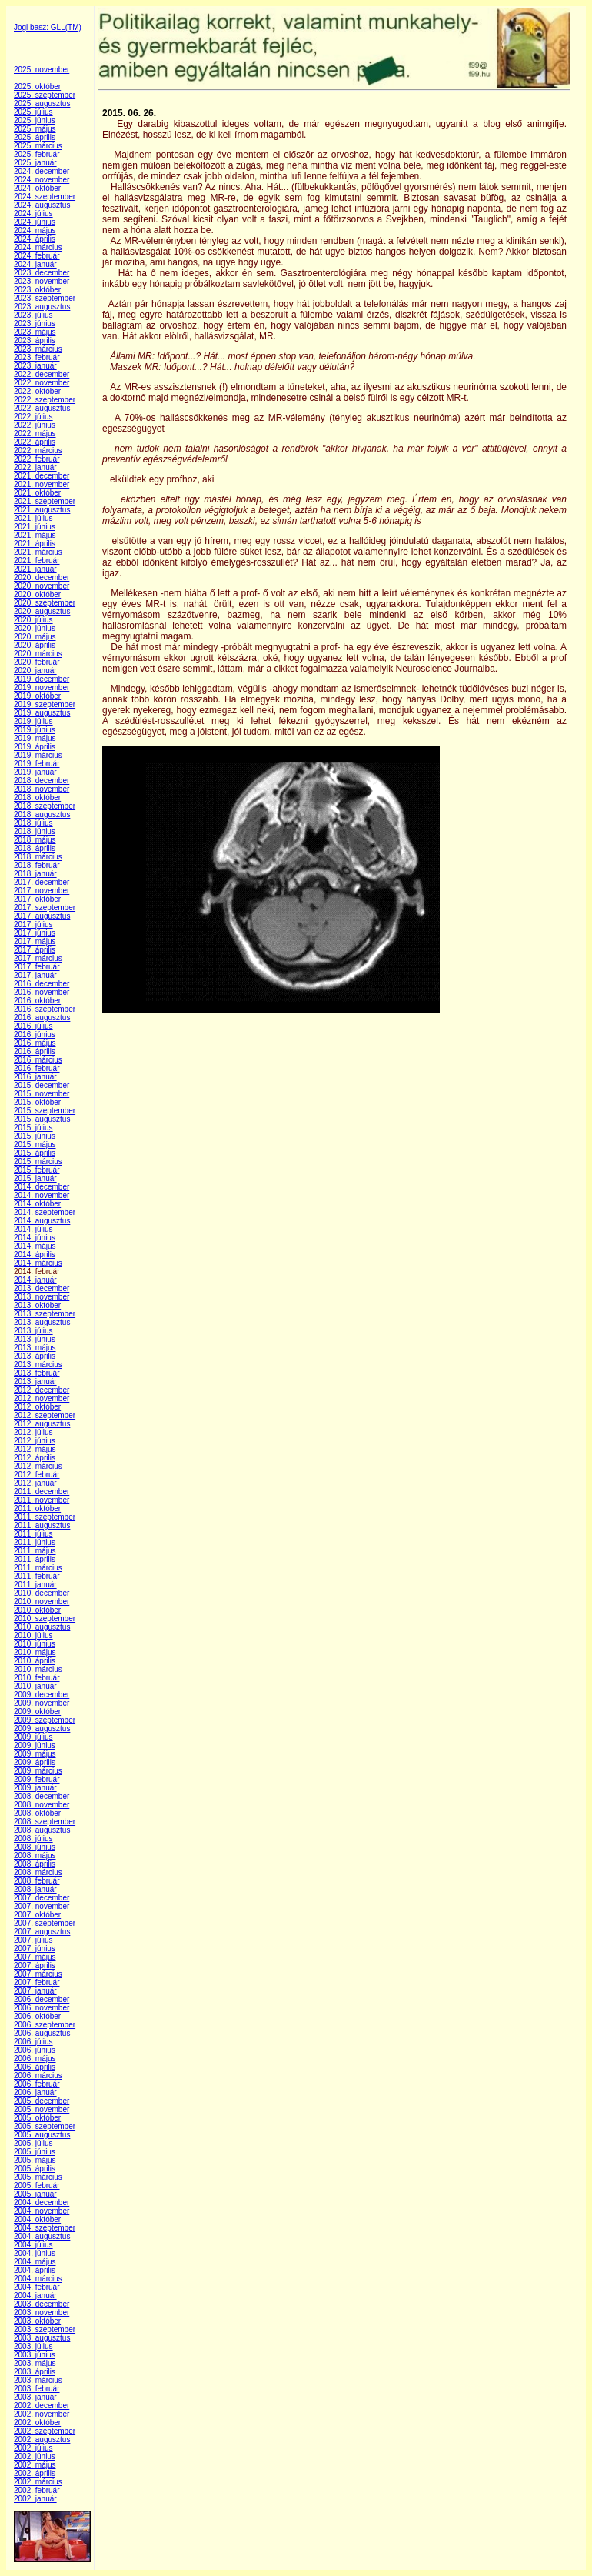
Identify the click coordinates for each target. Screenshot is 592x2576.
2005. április (34, 2168)
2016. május (34, 1043)
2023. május (34, 332)
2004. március (38, 2278)
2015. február (37, 1170)
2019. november (41, 687)
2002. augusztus (42, 2439)
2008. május (34, 1855)
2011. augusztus (42, 1525)
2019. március (38, 755)
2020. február (37, 662)
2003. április (34, 2371)
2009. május (34, 1754)
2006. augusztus (42, 2033)
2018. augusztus (42, 814)
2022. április (34, 442)
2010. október (37, 1610)
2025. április (34, 137)
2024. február (37, 256)
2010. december (41, 1593)
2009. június (34, 1745)
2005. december (41, 2101)
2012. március (38, 1466)
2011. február (37, 1576)
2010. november (41, 1601)
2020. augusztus (42, 611)
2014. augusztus (42, 1220)
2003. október (37, 2321)
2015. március (38, 1161)
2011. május (34, 1551)
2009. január (35, 1788)
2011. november (41, 1500)
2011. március (38, 1567)
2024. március (38, 247)
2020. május (34, 636)
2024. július (33, 213)
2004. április (34, 2270)
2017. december (41, 882)
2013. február (37, 1373)
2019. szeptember (44, 704)
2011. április (34, 1559)
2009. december (41, 1694)
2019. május (34, 738)
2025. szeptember (44, 95)
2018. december (41, 780)
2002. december (41, 2405)
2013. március (38, 1364)
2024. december (41, 171)
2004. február (37, 2287)
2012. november (41, 1398)
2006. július (33, 2041)
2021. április (34, 543)
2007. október (37, 1914)
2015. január (35, 1178)
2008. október (37, 1813)
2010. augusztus (42, 1627)
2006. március (38, 2075)
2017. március (38, 958)
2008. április (34, 1864)
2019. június (34, 730)
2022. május (34, 433)
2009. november (41, 1703)
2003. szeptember (44, 2329)
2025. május (34, 129)
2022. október (37, 391)
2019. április (34, 746)
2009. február (37, 1779)
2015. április (34, 1153)
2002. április (34, 2473)
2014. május (34, 1246)
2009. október (37, 1711)
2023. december (41, 273)
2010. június (34, 1644)
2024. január (35, 264)
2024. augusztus (42, 205)
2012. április (34, 1457)
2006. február (37, 2084)
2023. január (35, 366)
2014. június (34, 1237)
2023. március (38, 349)
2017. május (34, 941)
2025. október (37, 86)
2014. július (33, 1229)
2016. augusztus (42, 1017)
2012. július (33, 1432)
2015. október (37, 1102)
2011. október (37, 1508)
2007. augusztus (42, 1931)
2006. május (34, 2058)
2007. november (41, 1906)
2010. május (34, 1652)
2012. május (34, 1449)
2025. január (35, 162)
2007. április (34, 1965)
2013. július (33, 1330)
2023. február (37, 357)
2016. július (33, 1026)
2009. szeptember (44, 1720)
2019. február (37, 763)
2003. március (38, 2380)
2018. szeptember (44, 806)
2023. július (33, 315)
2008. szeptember (44, 1821)
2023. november (41, 281)
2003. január (35, 2397)
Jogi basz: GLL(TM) (47, 27)
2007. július (33, 1940)
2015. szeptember (44, 1110)
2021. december (41, 476)
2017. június (34, 933)
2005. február (37, 2185)
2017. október (37, 899)
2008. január (35, 1889)
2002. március (38, 2482)
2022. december (41, 374)
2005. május (34, 2160)
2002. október (37, 2422)
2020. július (33, 620)
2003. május (34, 2363)
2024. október (37, 188)
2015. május (34, 1144)
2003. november (41, 2312)
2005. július (33, 2143)
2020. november (41, 586)
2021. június (34, 526)
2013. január (35, 1381)
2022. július (33, 416)
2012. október (37, 1407)
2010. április (34, 1661)
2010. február (37, 1677)
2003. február (37, 2388)
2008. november (41, 1804)
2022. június (34, 425)
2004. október (37, 2219)
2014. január (35, 1280)
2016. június (34, 1034)
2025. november (41, 69)
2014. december (41, 1187)
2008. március (38, 1872)
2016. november (41, 992)
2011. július (33, 1534)
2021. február (37, 560)
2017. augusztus (42, 916)
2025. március (38, 146)
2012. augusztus (42, 1424)
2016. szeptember (44, 1009)
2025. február (37, 154)
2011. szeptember (44, 1517)
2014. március (38, 1263)
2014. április (34, 1254)
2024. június (34, 222)
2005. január (35, 2194)
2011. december (41, 1491)
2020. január (35, 670)
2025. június (34, 120)
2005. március (38, 2177)
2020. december (41, 577)
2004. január (35, 2295)
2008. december (41, 1796)
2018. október (37, 797)
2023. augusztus (42, 306)
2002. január (35, 2498)
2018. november (41, 789)
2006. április (34, 2067)
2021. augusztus (42, 510)
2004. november (41, 2211)
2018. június (34, 831)
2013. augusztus (42, 1322)
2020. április (34, 645)
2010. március (38, 1669)
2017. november (41, 890)
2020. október (37, 594)
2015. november (41, 1093)
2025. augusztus (42, 103)
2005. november (41, 2109)
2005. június (34, 2151)
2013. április (34, 1356)
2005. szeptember (44, 2126)
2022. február (37, 459)
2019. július (33, 721)
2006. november (41, 2008)
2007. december (41, 1898)
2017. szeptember (44, 907)
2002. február (37, 2490)
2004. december (41, 2202)
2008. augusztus (42, 1830)
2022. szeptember (44, 399)
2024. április (34, 239)
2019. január (35, 772)
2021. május (34, 535)
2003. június (34, 2355)
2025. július (33, 112)
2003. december (41, 2304)
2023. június (34, 323)
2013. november (41, 1297)
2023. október (37, 289)
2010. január (35, 1686)
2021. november (41, 484)
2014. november (41, 1195)
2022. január (35, 467)
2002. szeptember (44, 2431)
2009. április (34, 1762)
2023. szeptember (44, 298)
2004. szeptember (44, 2228)
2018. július (33, 823)
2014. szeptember (44, 1212)
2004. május (34, 2261)
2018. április (34, 848)
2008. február (37, 1881)
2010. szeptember (44, 1618)
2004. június (34, 2253)
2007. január (35, 1991)
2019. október (37, 696)
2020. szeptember (44, 603)
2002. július (33, 2448)
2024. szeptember (44, 196)
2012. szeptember (44, 1415)
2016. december (41, 983)
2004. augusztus (42, 2236)
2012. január (35, 1483)
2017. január (35, 975)
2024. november (41, 179)
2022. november (41, 383)
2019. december (41, 679)
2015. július (33, 1127)
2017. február (37, 967)
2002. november (41, 2414)
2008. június (34, 1847)
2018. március (38, 857)
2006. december (41, 1999)
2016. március (38, 1060)
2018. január (35, 873)
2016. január (35, 1077)
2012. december (41, 1390)
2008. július (33, 1838)
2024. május (34, 230)
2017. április (34, 950)
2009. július (33, 1737)
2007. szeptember (44, 1923)
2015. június (34, 1136)
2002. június (34, 2456)
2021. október (37, 493)
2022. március (38, 450)
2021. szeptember (44, 501)
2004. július (33, 2245)
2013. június (34, 1339)
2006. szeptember (44, 2024)
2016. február (37, 1068)
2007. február (37, 1982)
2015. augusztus (42, 1119)
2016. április (34, 1051)
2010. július (33, 1635)
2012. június (34, 1440)
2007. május (34, 1957)
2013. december (41, 1288)
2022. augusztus (42, 408)
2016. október (37, 1000)
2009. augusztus (42, 1728)
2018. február (37, 865)
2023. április (34, 340)
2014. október (37, 1204)
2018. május (34, 840)
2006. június (34, 2050)
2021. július (33, 518)
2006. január (35, 2092)
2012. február (37, 1474)
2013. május (34, 1347)
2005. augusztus (42, 2135)
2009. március (38, 1771)
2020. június (34, 628)
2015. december (41, 1085)
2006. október (37, 2016)
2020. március (38, 653)
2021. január (35, 569)
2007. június (34, 1948)
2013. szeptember (44, 1314)
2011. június (34, 1542)
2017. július (33, 924)
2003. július (33, 2346)
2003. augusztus (42, 2338)
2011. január (35, 1584)
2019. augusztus (42, 713)
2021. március (38, 552)
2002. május (34, 2465)
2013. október (37, 1305)
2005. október (37, 2118)
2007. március (38, 1974)
